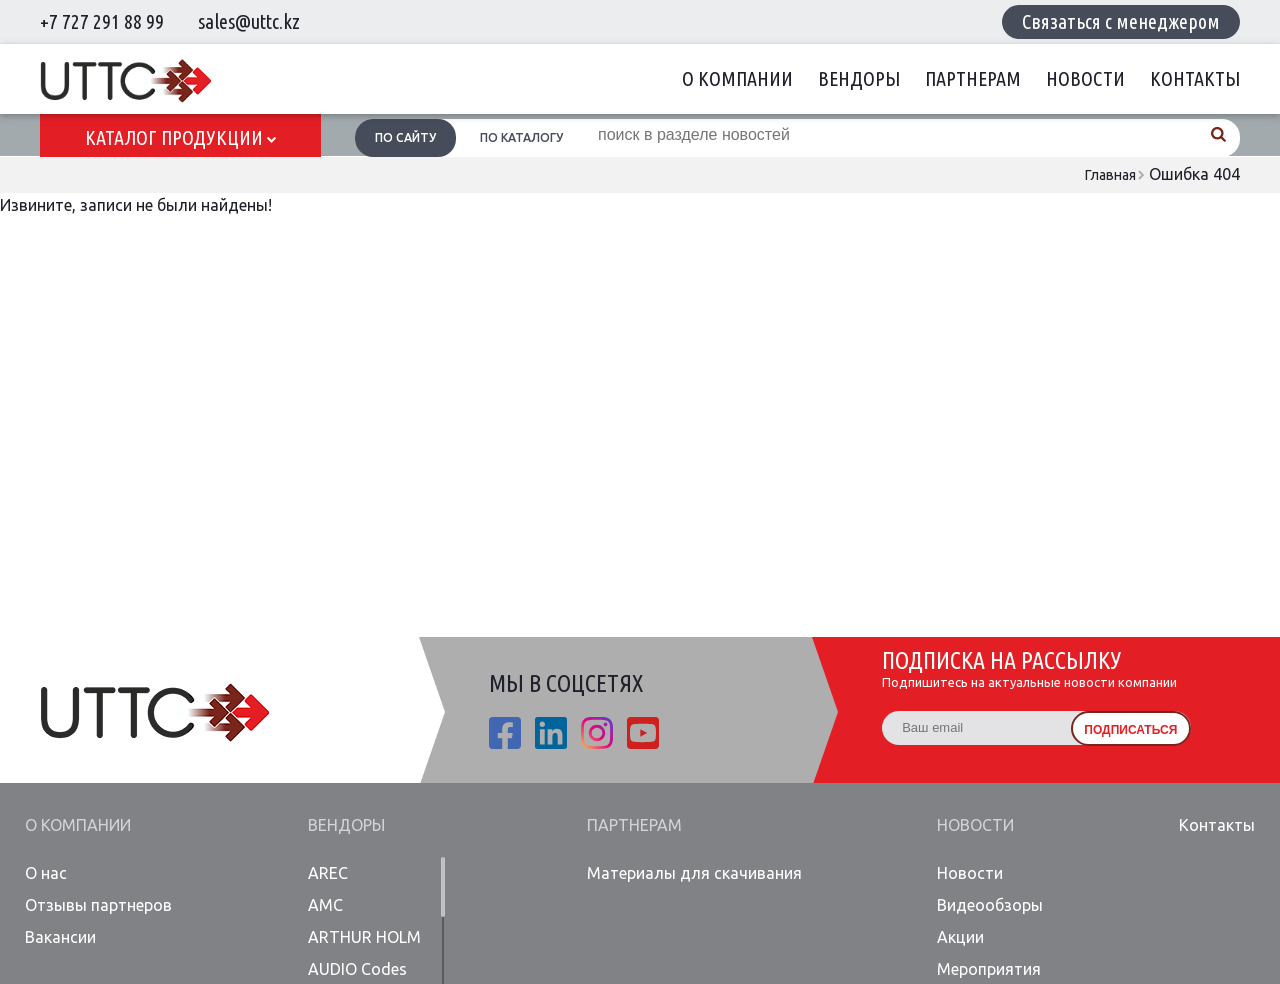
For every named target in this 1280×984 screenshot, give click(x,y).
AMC (325, 905)
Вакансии (60, 937)
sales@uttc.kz (249, 21)
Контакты (1195, 78)
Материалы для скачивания (694, 873)
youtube (643, 733)
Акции (960, 937)
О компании (737, 78)
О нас (46, 873)
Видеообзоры (990, 905)
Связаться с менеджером (1121, 21)
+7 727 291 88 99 (102, 21)
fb (505, 733)
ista (597, 733)
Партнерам (973, 78)
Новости (1085, 78)
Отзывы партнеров (98, 905)
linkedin (551, 733)
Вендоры (859, 78)
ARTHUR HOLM (364, 937)
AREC (328, 873)
